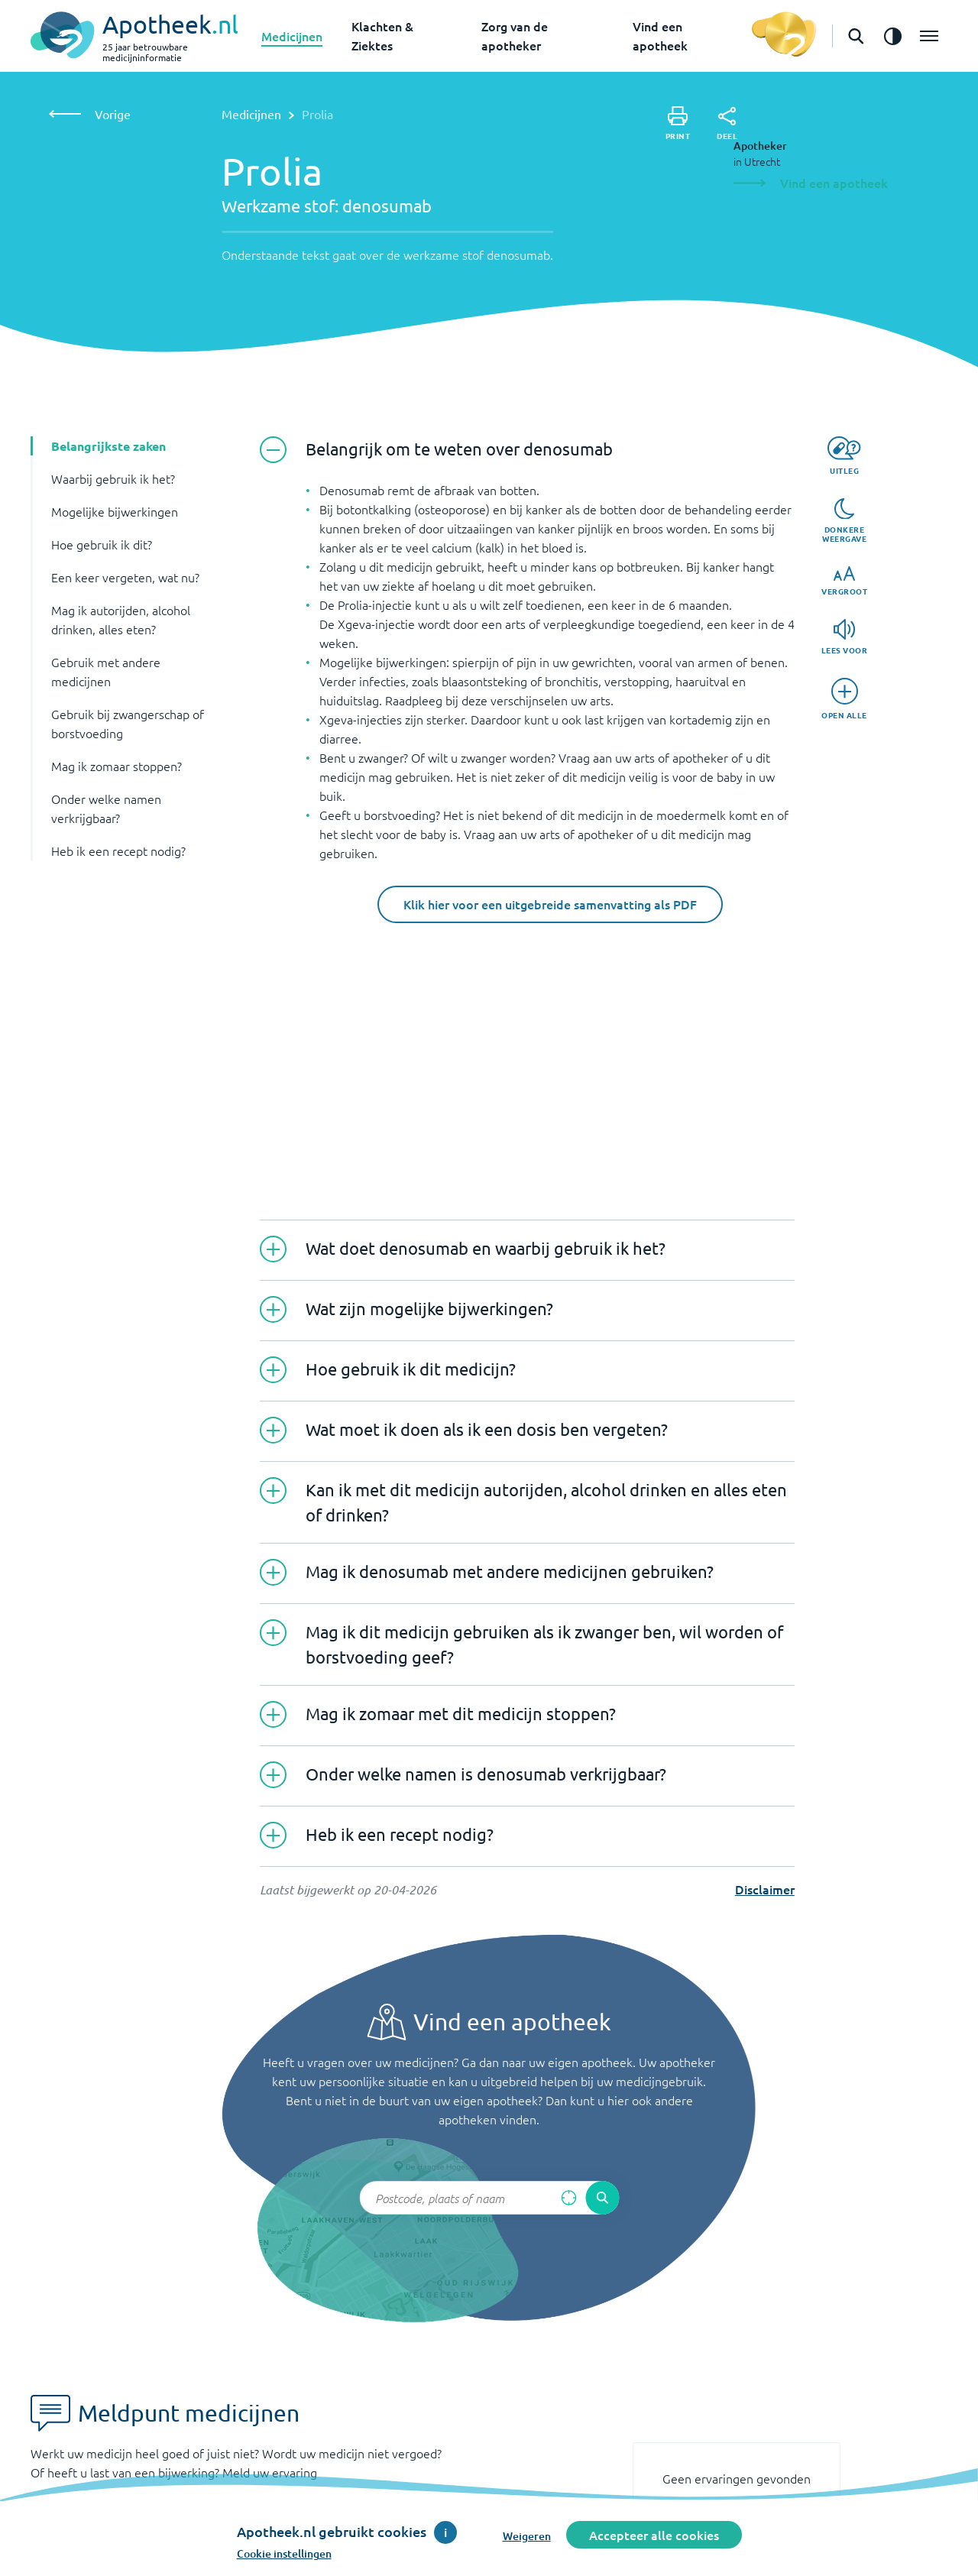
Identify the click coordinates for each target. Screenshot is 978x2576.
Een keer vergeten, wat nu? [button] (125, 577)
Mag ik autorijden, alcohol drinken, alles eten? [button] (120, 619)
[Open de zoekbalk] (855, 36)
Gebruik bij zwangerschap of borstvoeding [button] (127, 723)
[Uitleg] (843, 455)
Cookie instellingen (284, 2553)
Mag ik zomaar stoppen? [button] (116, 765)
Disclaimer (765, 1889)
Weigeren (527, 2536)
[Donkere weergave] (844, 521)
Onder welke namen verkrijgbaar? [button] (106, 808)
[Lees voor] (844, 637)
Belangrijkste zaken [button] (108, 446)
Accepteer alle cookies (654, 2534)
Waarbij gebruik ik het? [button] (113, 478)
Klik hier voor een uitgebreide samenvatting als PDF (550, 904)
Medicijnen (291, 36)
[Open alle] (844, 699)
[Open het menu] (929, 36)
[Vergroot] (844, 581)
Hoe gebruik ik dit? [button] (101, 544)
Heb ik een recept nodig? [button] (118, 850)
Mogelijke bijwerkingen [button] (114, 511)
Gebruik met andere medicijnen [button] (105, 671)
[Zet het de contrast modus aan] (892, 36)
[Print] (678, 123)
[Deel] (727, 124)
